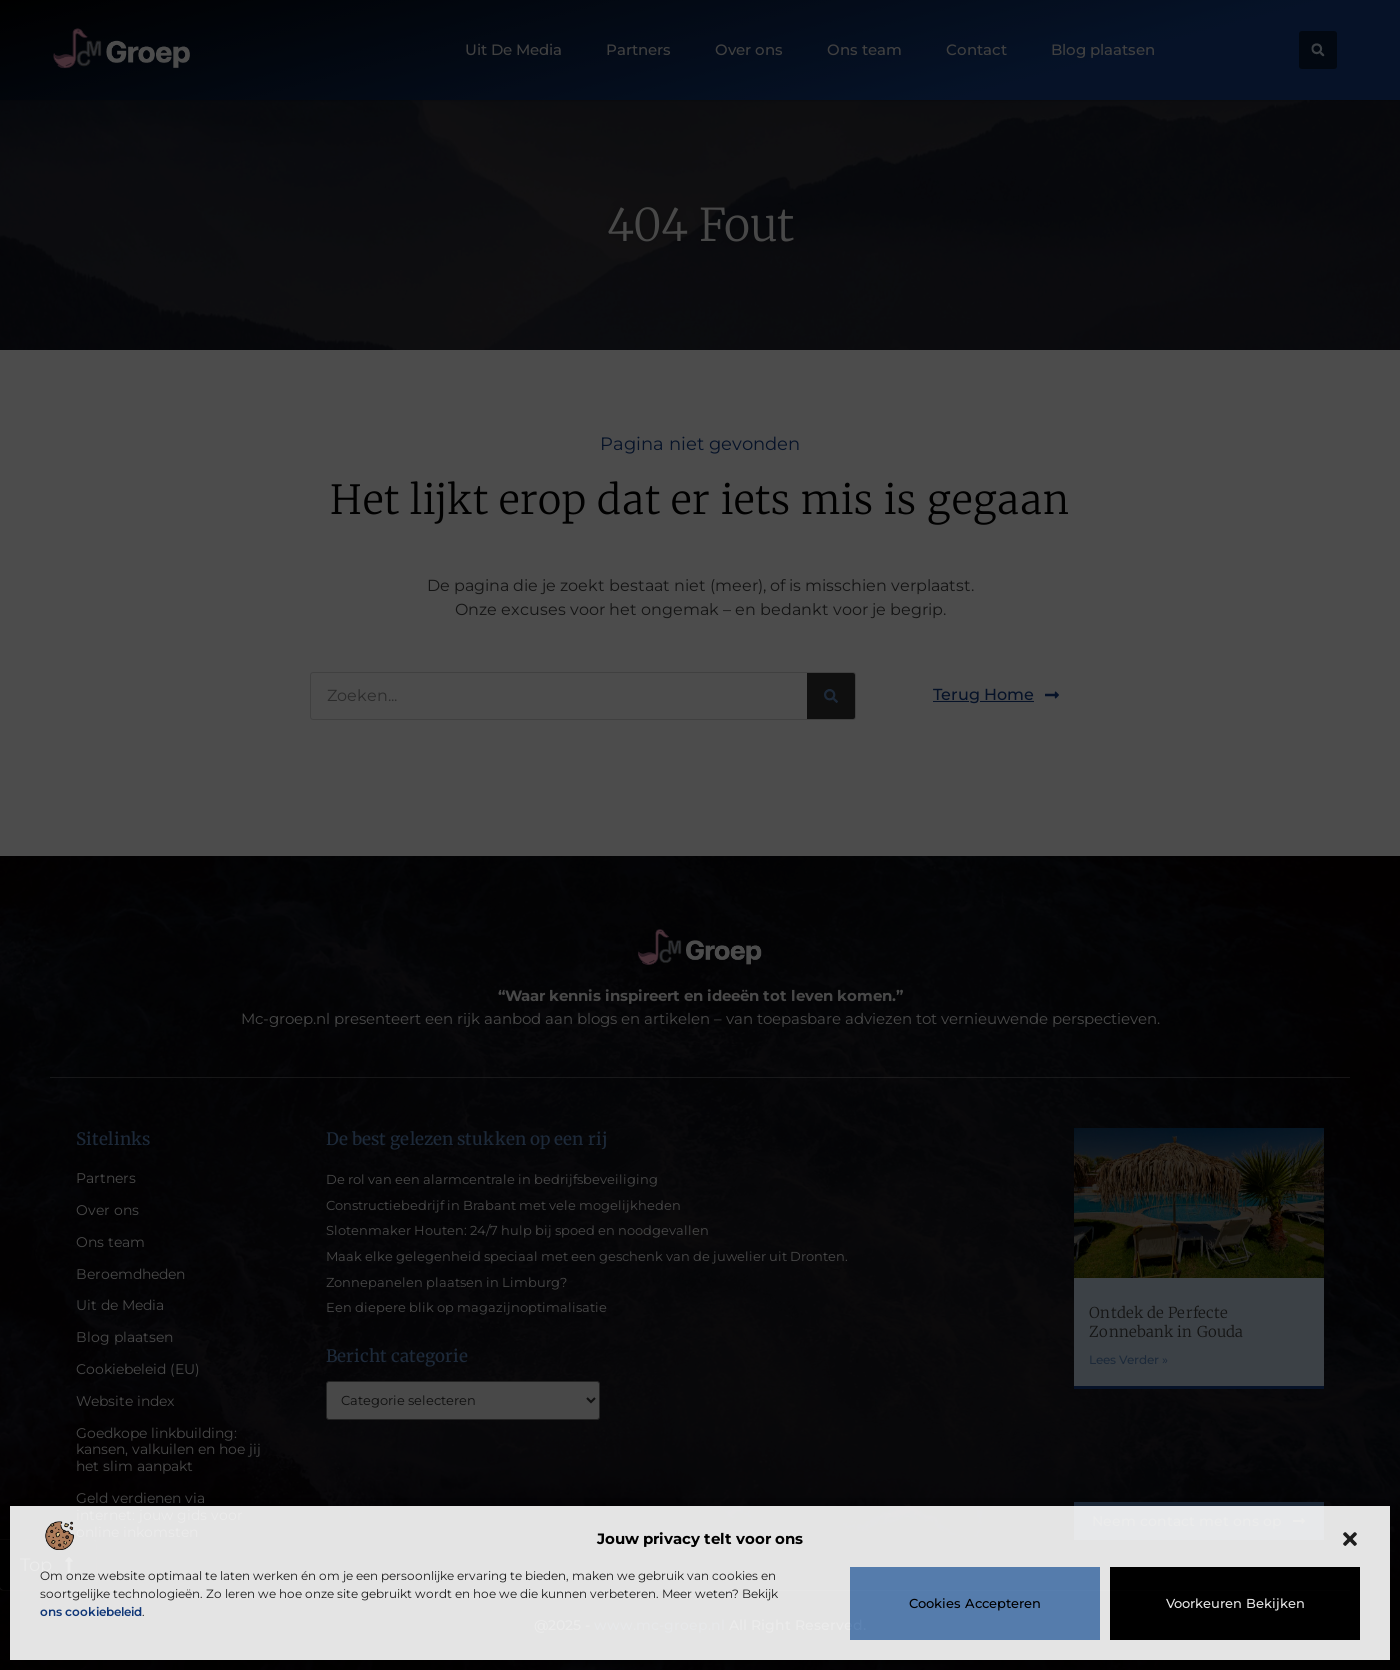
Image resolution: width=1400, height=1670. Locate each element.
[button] (1350, 1539)
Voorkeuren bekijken (1235, 1603)
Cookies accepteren (975, 1603)
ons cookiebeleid (91, 1611)
